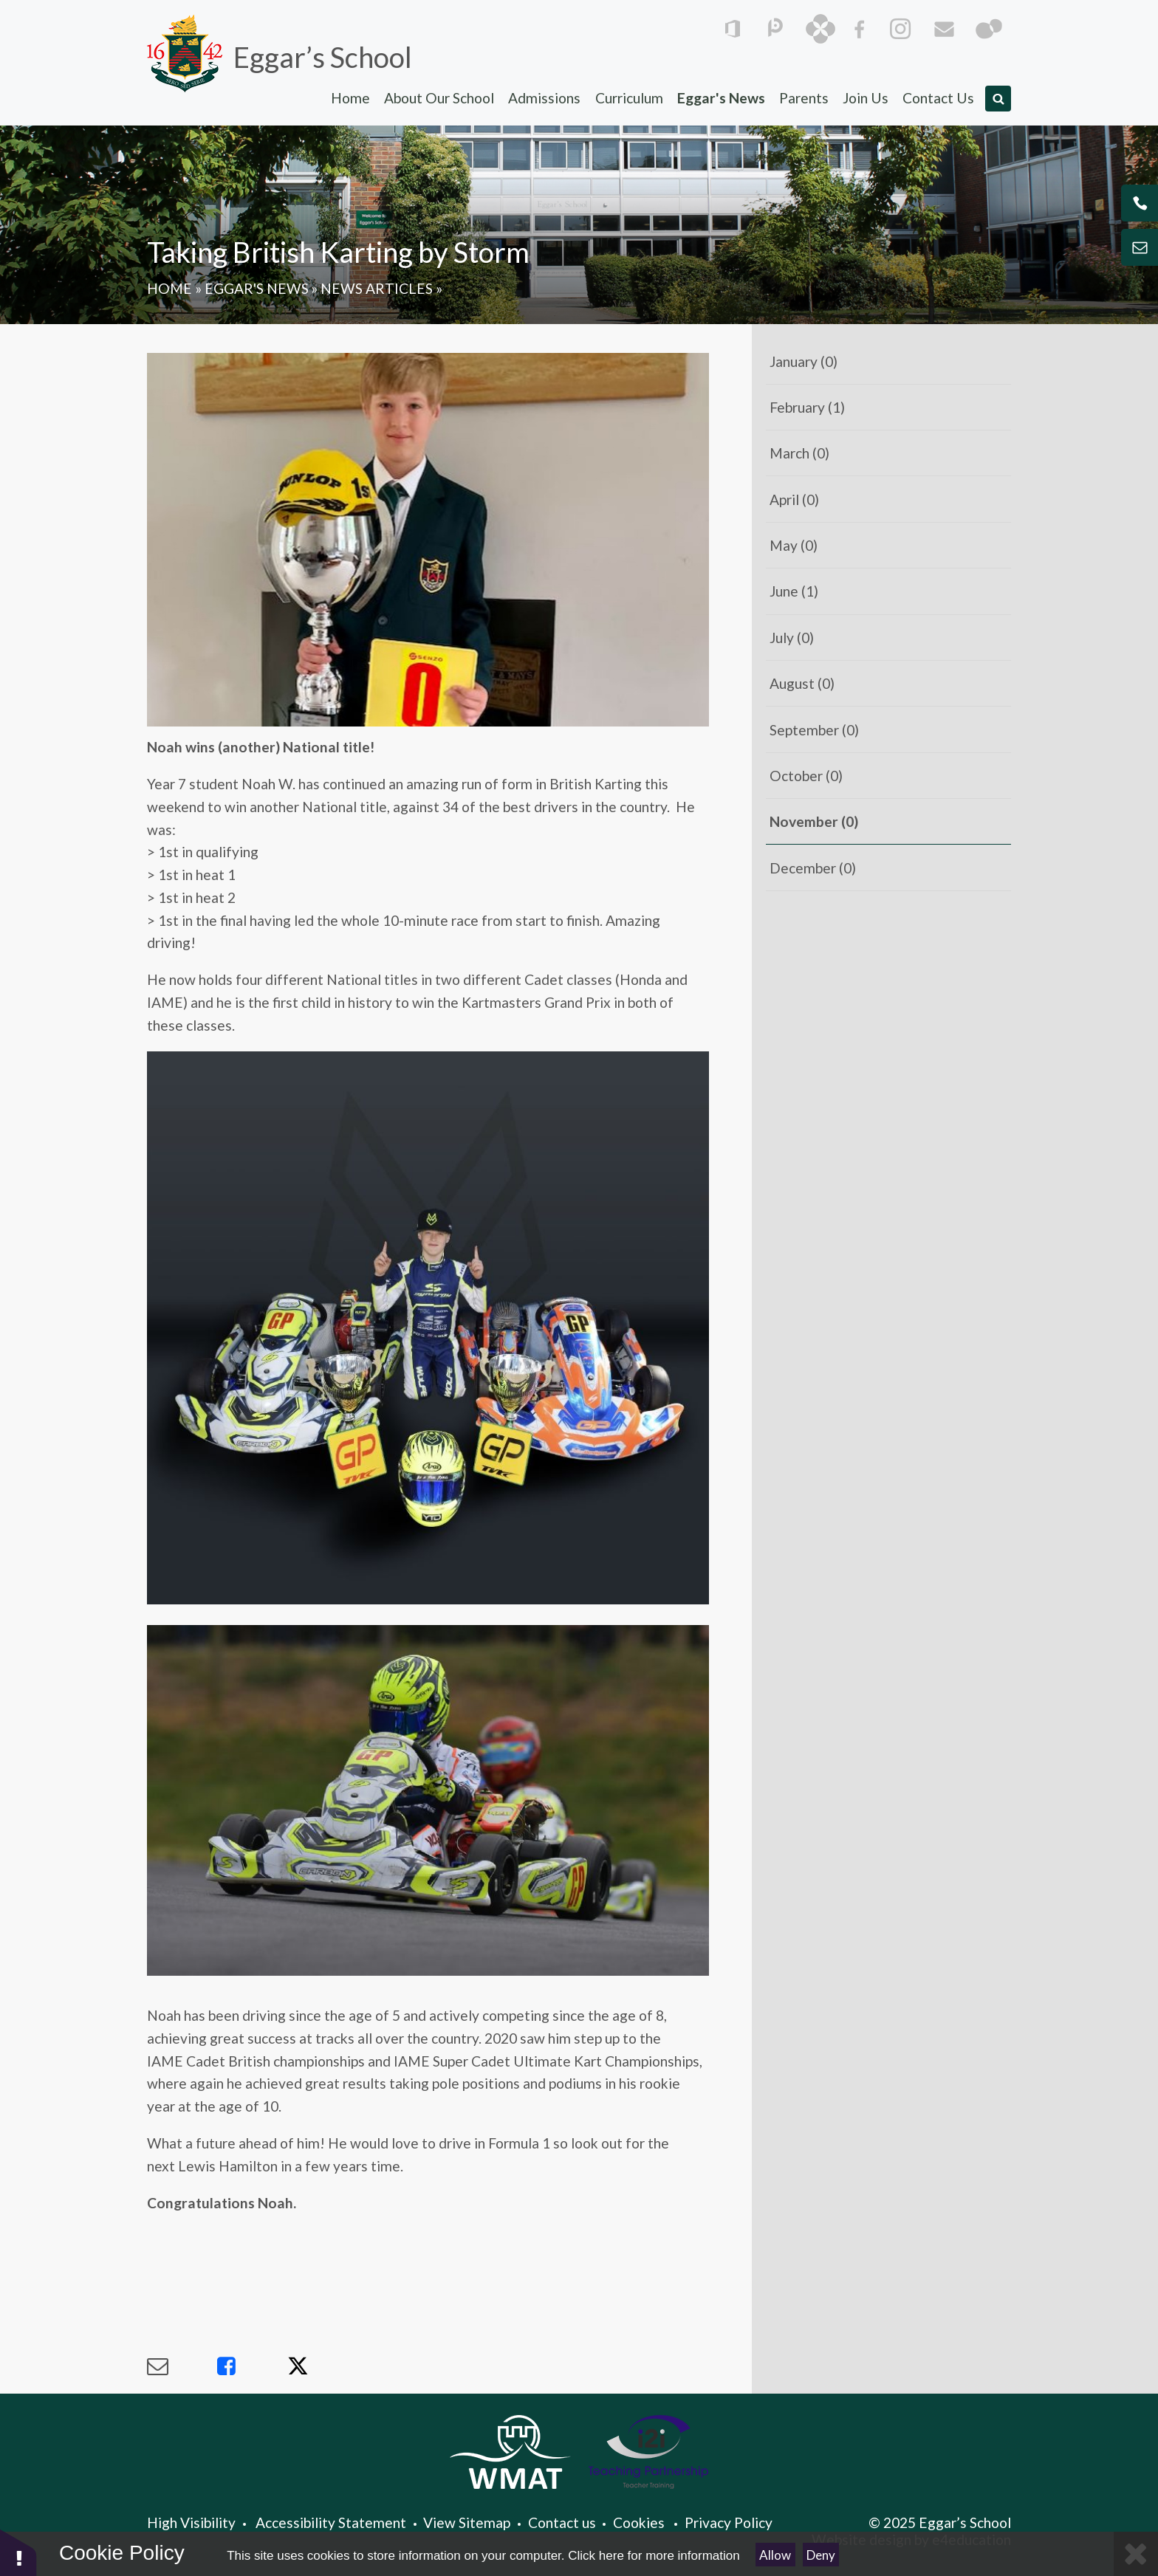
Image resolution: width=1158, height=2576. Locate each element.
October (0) (806, 775)
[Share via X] (322, 2366)
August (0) (802, 683)
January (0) (803, 361)
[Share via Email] (182, 2366)
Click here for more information (653, 2556)
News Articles (377, 288)
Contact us (562, 2522)
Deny (820, 2555)
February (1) (807, 407)
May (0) (794, 545)
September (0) (814, 729)
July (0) (792, 637)
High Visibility (191, 2522)
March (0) (799, 452)
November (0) (814, 821)
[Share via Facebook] (252, 2366)
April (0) (794, 499)
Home (169, 288)
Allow (775, 2555)
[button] (18, 2552)
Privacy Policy (728, 2522)
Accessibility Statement (331, 2522)
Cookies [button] (639, 2522)
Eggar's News (257, 288)
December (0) (813, 867)
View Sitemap (466, 2522)
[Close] (1136, 2554)
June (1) (794, 591)
